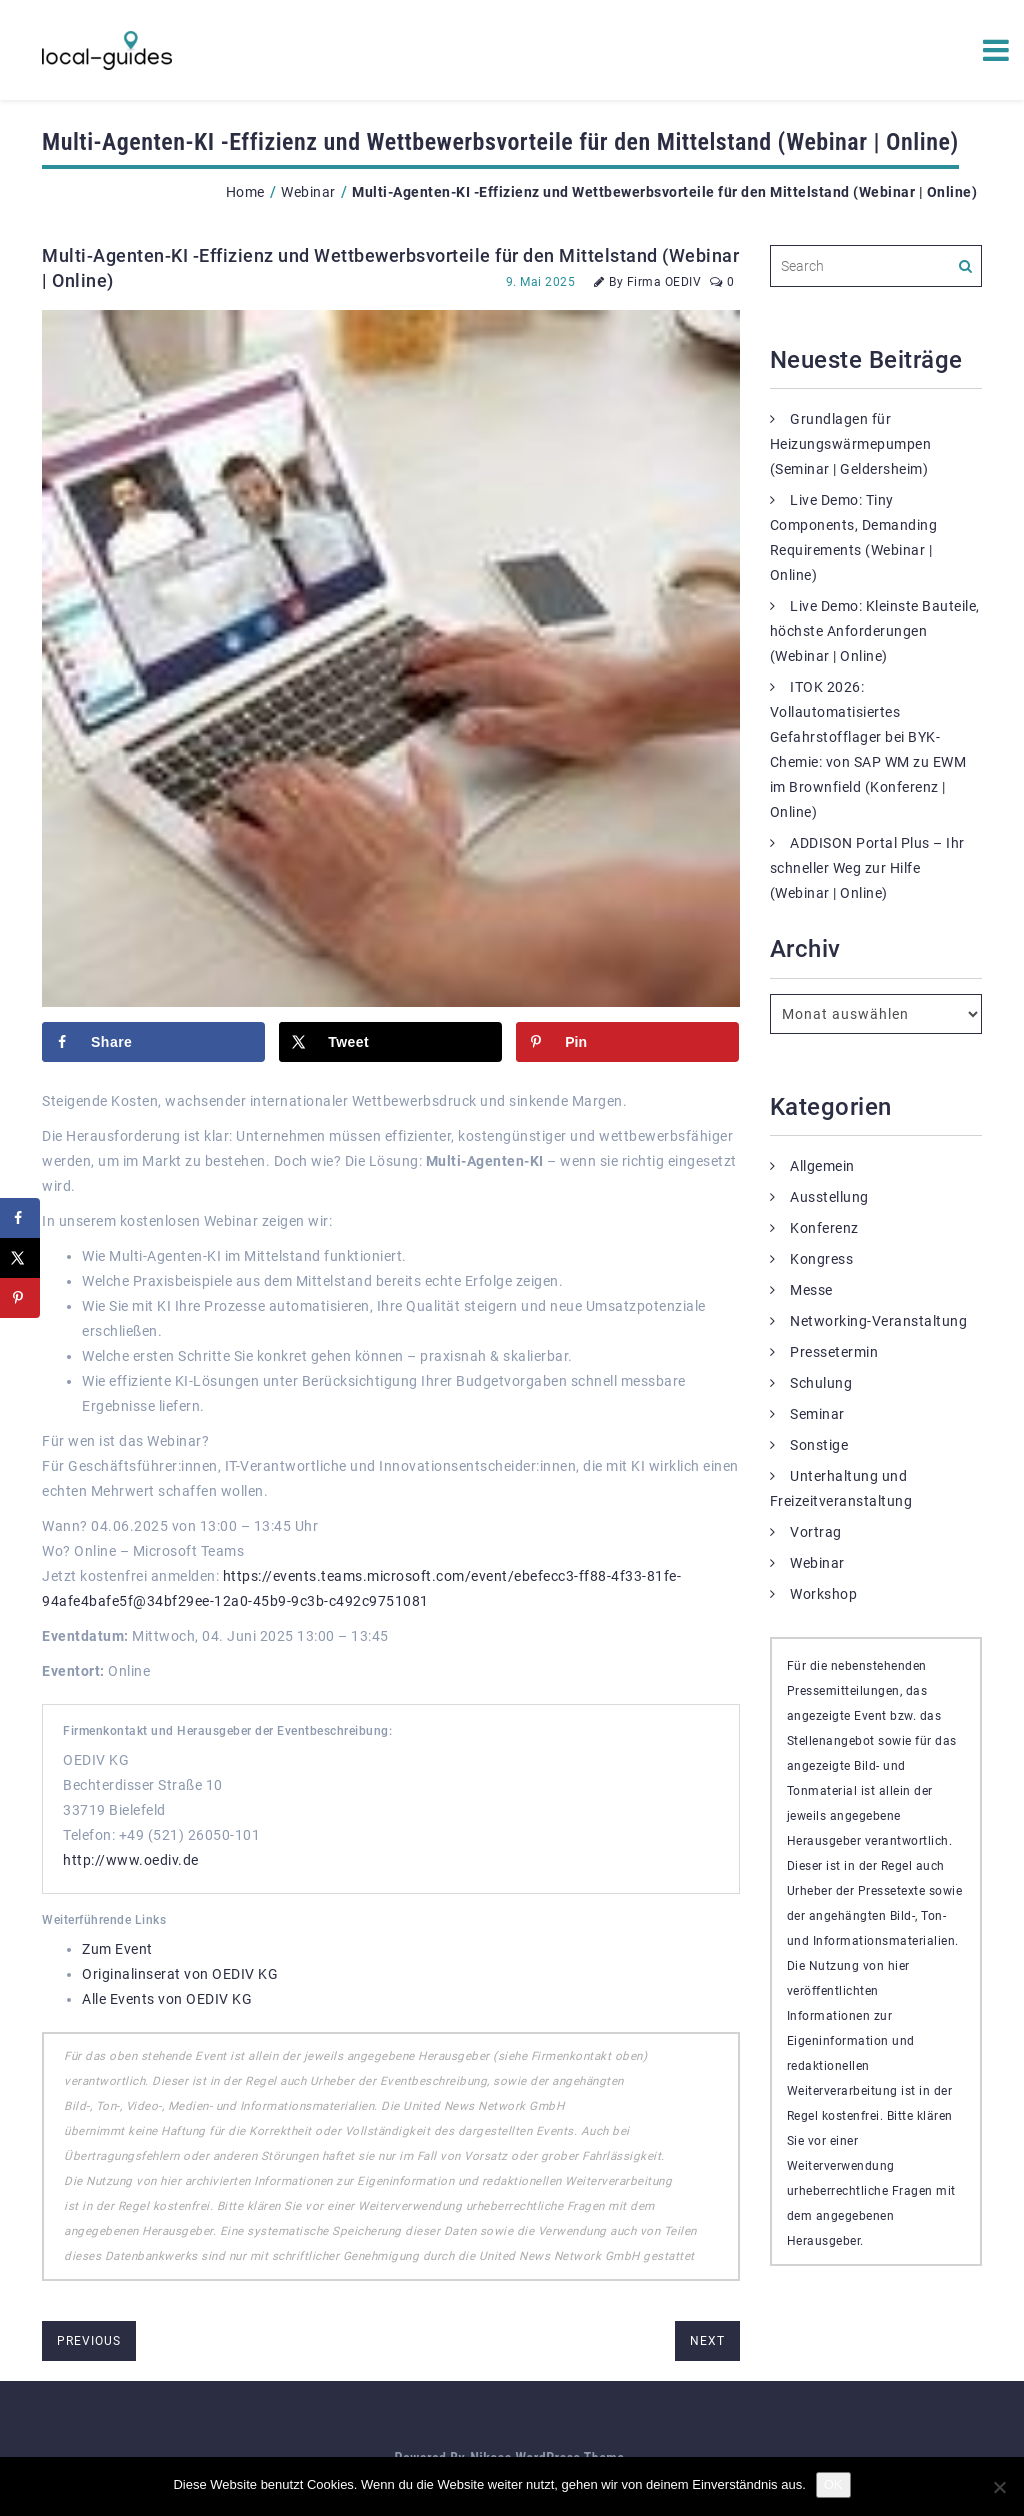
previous (89, 2341)
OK (833, 2484)
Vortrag (816, 1532)
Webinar (308, 192)
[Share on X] (390, 1042)
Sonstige (819, 1445)
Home (245, 192)
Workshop (823, 1594)
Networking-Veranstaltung (878, 1321)
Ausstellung (829, 1197)
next (707, 2341)
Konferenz (824, 1228)
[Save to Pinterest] (627, 1042)
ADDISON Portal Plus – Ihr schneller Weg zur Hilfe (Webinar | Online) (867, 868)
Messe (811, 1290)
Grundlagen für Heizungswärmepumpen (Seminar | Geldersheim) (851, 444)
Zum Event (117, 1949)
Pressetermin (834, 1352)
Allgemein (822, 1166)
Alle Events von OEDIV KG (167, 1999)
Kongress (821, 1259)
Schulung (821, 1383)
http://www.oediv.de (131, 1860)
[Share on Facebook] (153, 1042)
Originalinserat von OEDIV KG (180, 1974)
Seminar (817, 1414)
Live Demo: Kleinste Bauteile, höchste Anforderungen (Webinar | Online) (875, 631)
